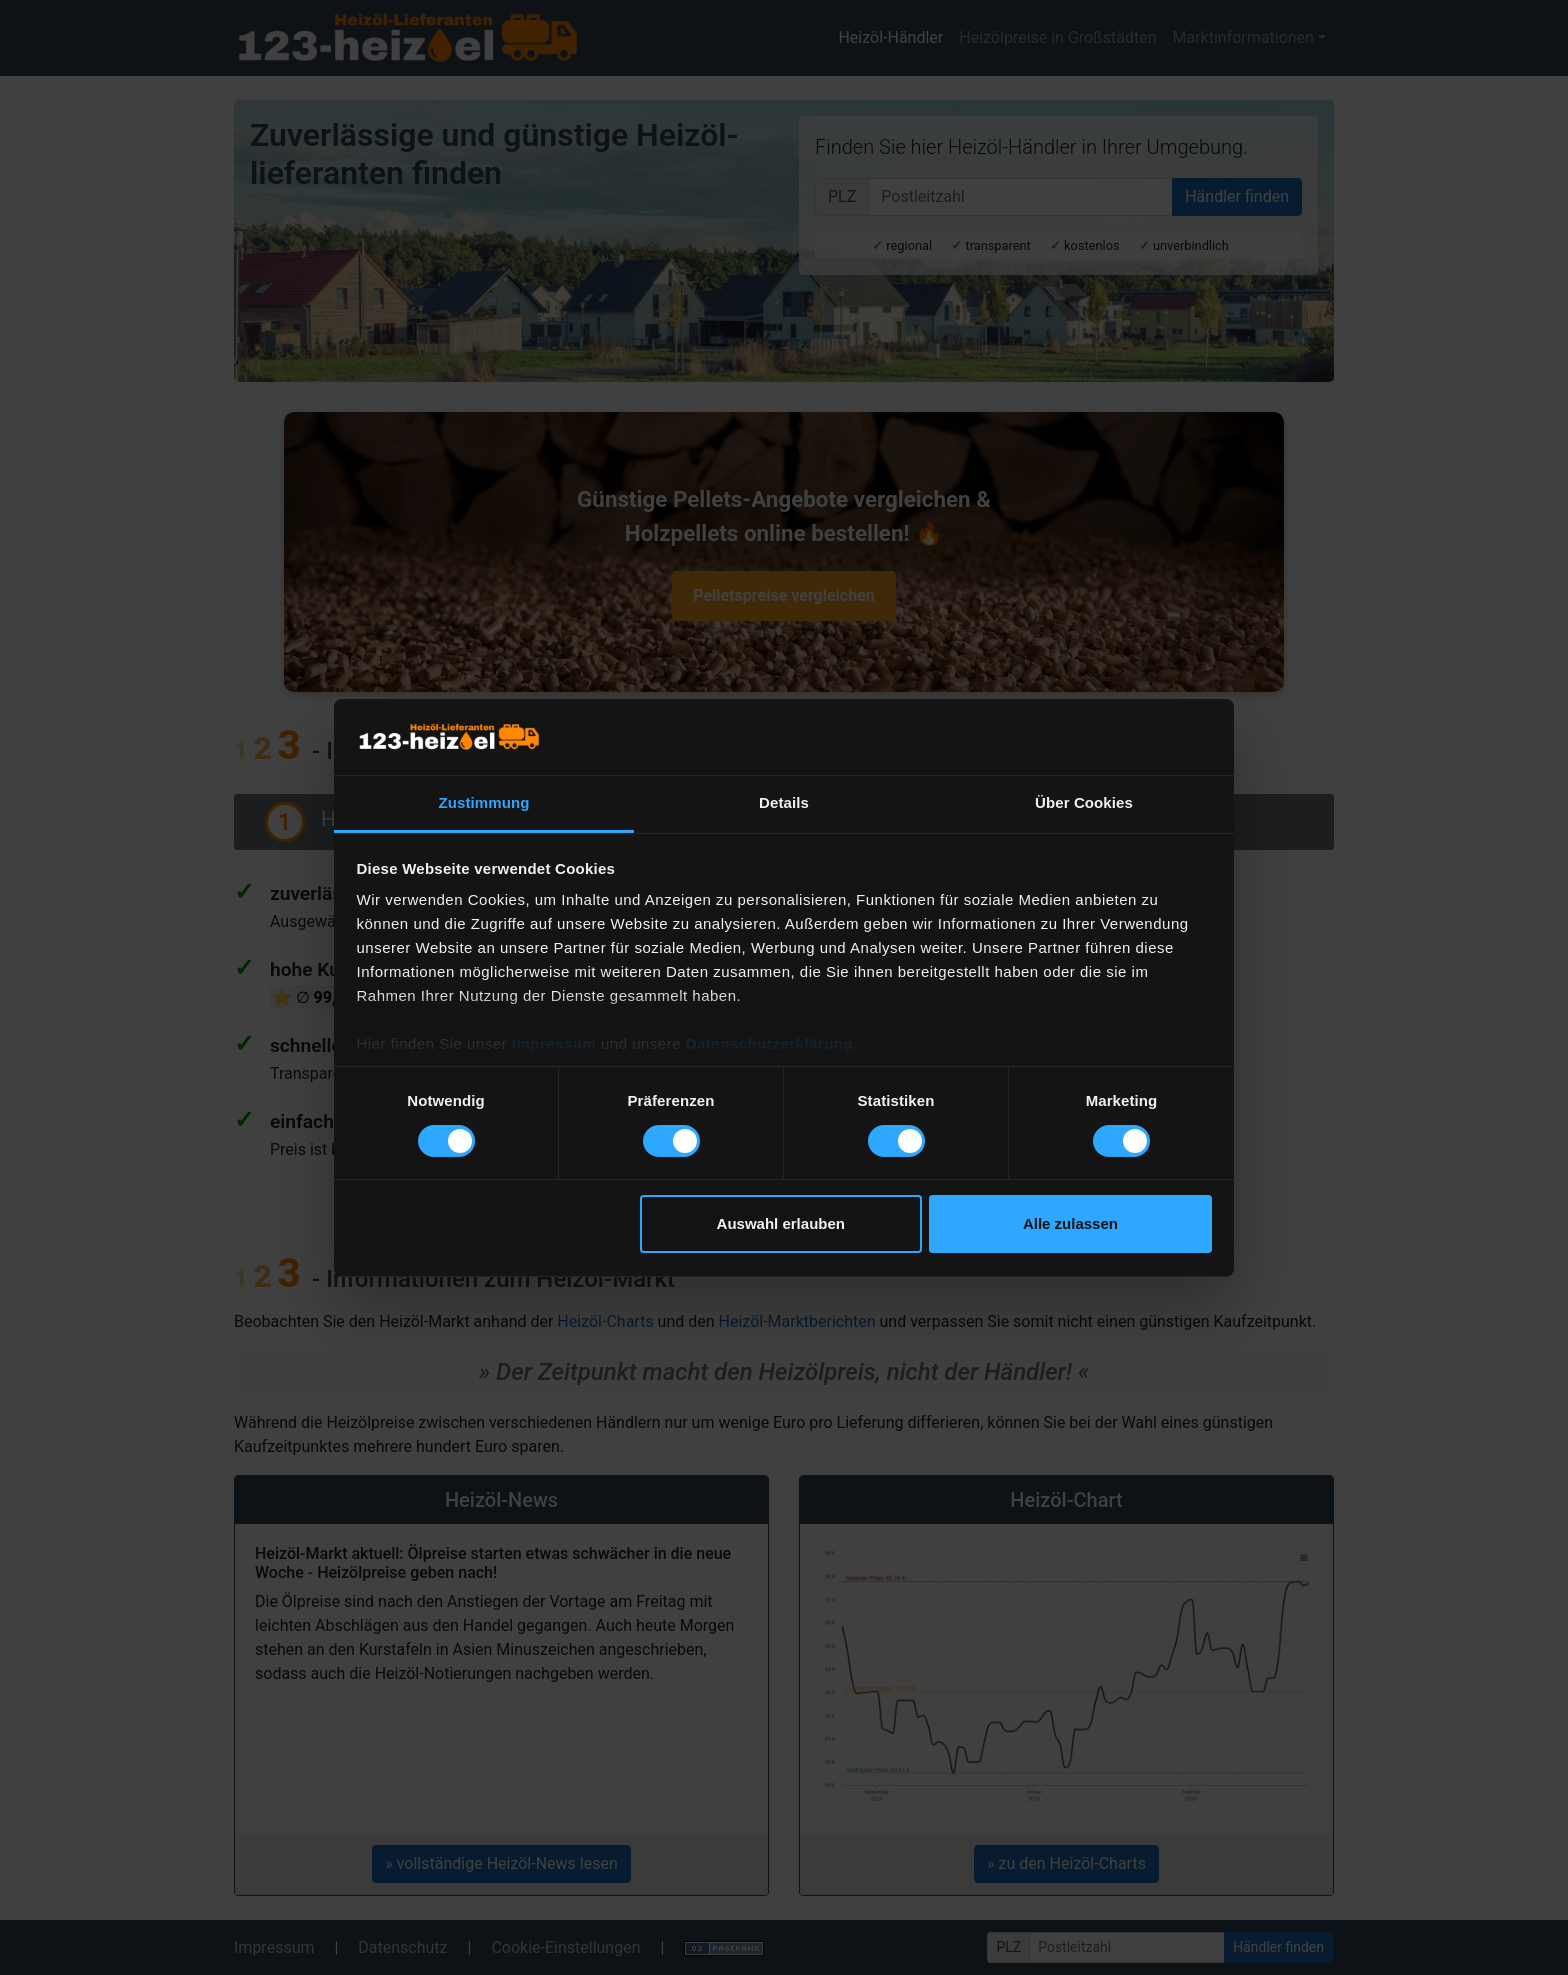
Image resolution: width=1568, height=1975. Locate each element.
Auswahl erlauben (781, 1223)
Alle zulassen (1070, 1223)
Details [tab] (784, 802)
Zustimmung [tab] (484, 802)
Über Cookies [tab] (1084, 802)
